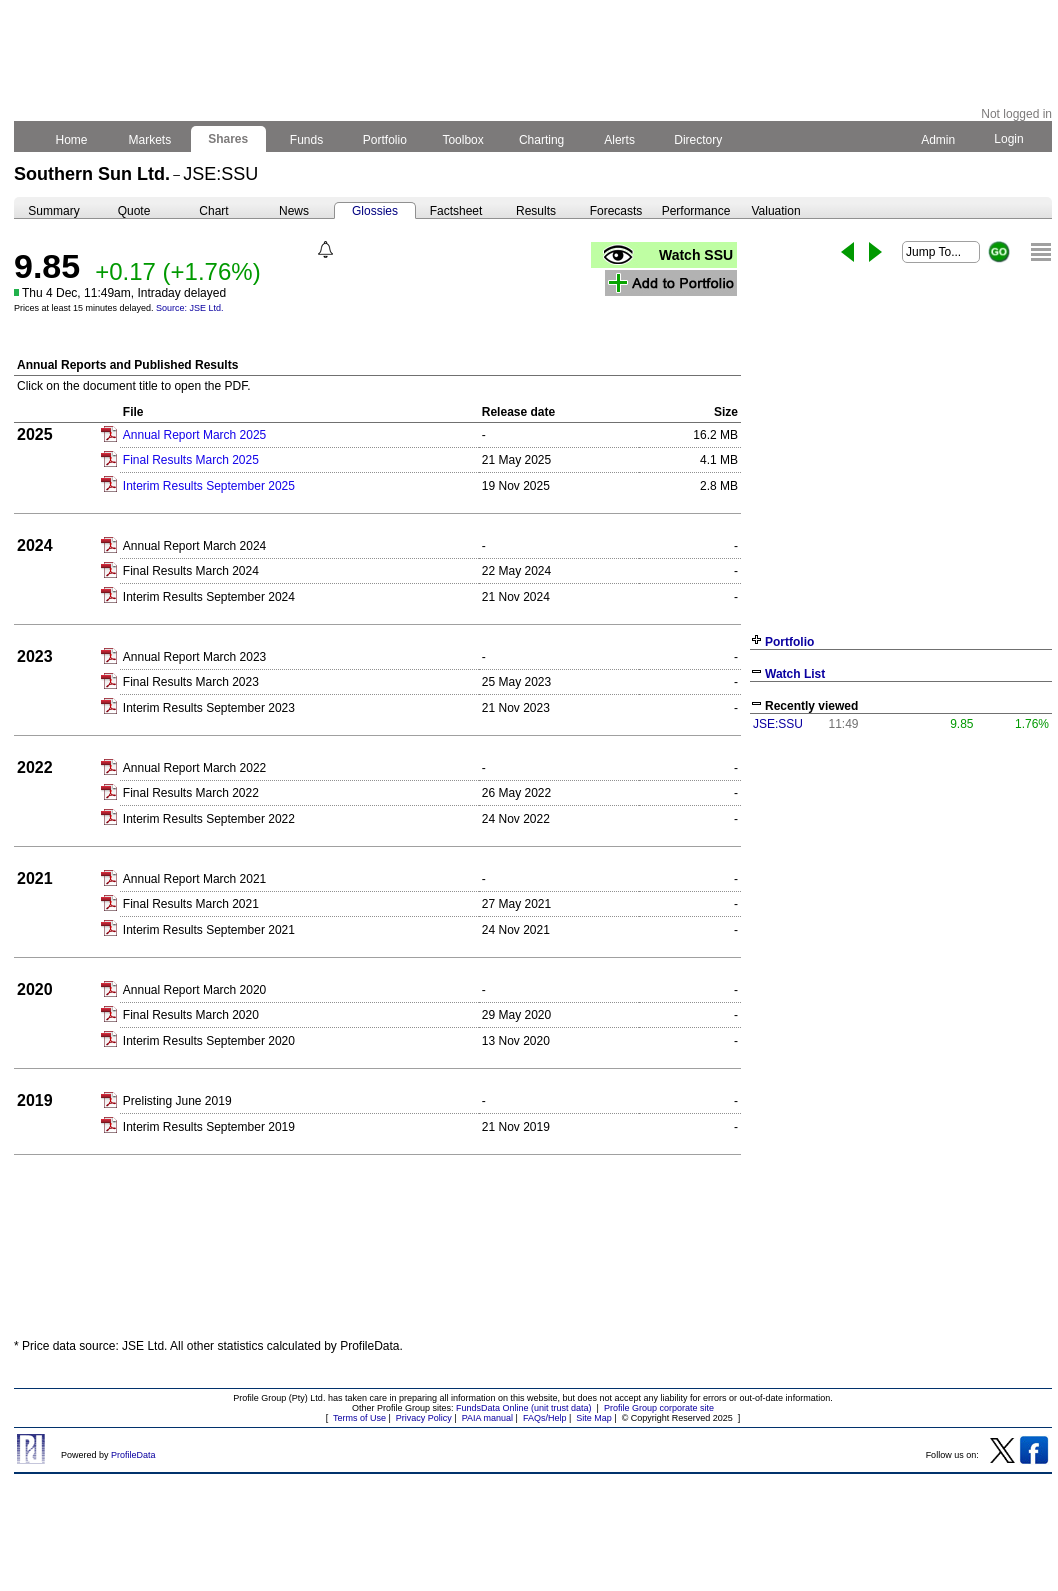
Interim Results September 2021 (209, 930)
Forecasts (616, 211)
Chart (213, 211)
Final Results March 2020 (191, 1015)
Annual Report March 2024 (194, 546)
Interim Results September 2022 (209, 819)
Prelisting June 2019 (177, 1101)
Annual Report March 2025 (194, 435)
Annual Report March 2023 (194, 657)
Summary (53, 211)
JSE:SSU (778, 724)
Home (71, 140)
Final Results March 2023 (191, 682)
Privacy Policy (424, 1418)
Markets (149, 140)
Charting (542, 140)
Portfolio (385, 140)
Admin (938, 140)
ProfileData (133, 1455)
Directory (698, 140)
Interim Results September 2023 (209, 708)
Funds (307, 140)
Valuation (775, 211)
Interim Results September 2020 (209, 1041)
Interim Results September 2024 (209, 597)
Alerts (620, 140)
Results (536, 211)
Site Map (594, 1418)
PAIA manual (487, 1418)
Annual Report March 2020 (194, 990)
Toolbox (463, 140)
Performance (696, 211)
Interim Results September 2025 (209, 486)
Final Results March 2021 (191, 904)
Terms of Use (359, 1418)
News (294, 211)
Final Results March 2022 (191, 793)
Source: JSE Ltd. (190, 308)
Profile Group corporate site (659, 1408)
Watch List (795, 674)
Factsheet (456, 211)
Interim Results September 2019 (209, 1127)
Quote (134, 211)
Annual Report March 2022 (194, 768)
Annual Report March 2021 (194, 879)
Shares (228, 139)
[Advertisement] (901, 888)
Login (1009, 139)
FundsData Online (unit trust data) (524, 1408)
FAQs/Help (545, 1418)
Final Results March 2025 (191, 460)
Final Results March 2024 (191, 571)
